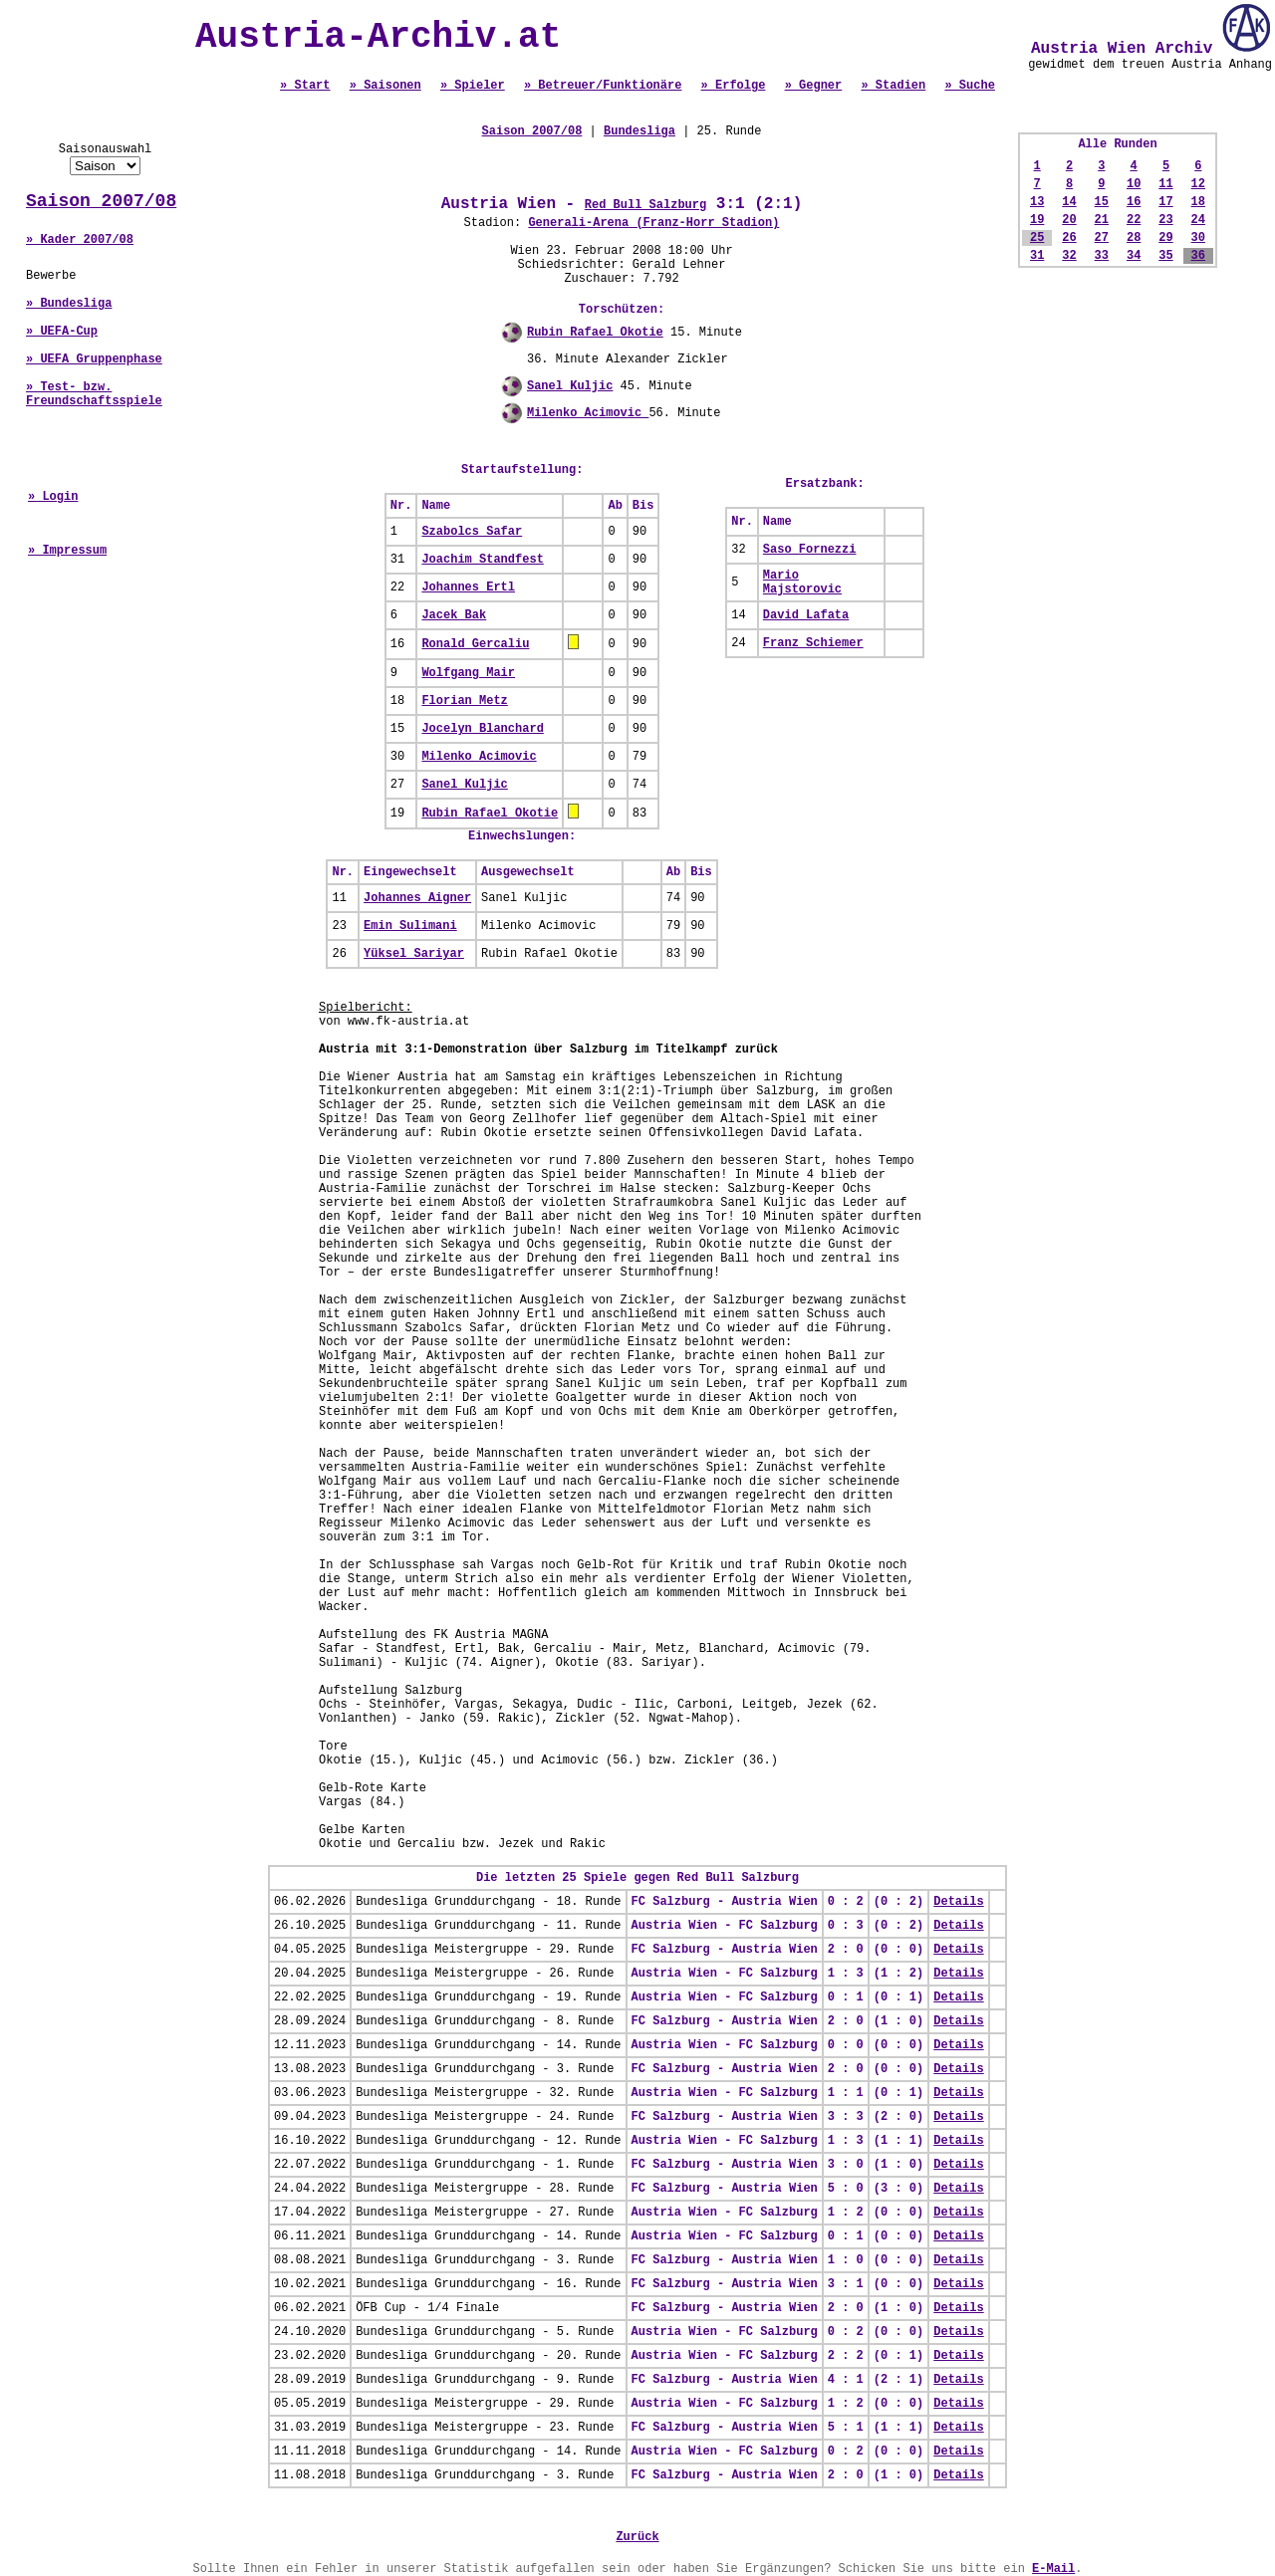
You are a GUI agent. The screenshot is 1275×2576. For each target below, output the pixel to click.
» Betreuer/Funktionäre (602, 86)
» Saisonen (385, 86)
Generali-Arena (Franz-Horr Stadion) (653, 223)
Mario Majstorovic (802, 582)
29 (1165, 238)
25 (1037, 238)
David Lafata (806, 615)
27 (1102, 238)
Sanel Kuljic (570, 386)
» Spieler (472, 86)
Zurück (637, 2537)
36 (1198, 256)
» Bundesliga (69, 304)
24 (1198, 220)
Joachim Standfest (482, 560)
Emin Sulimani (410, 926)
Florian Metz (464, 701)
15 (1102, 202)
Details (958, 1902)
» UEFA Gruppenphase (94, 359)
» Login (53, 497)
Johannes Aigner (417, 898)
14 (1069, 202)
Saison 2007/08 (101, 201)
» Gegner (814, 86)
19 (1037, 220)
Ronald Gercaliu (475, 644)
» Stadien (893, 86)
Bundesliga (639, 131)
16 (1134, 202)
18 (1198, 202)
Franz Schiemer (813, 643)
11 (1165, 184)
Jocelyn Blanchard (482, 729)
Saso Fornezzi (810, 550)
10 (1134, 184)
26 (1069, 238)
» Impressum (67, 551)
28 (1134, 238)
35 (1165, 256)
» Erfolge (733, 86)
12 (1198, 184)
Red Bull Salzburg (645, 205)
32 (1069, 256)
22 (1134, 220)
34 (1134, 256)
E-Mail (1053, 2569)
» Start (305, 86)
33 (1102, 256)
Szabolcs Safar (471, 532)
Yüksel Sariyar (414, 954)
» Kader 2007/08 (79, 240)
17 (1165, 202)
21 (1102, 220)
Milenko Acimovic (587, 413)
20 (1069, 220)
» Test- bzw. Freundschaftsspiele (94, 394)
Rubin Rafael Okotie (595, 333)
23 (1165, 220)
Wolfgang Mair (468, 673)
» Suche (969, 86)
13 (1037, 202)
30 (1198, 238)
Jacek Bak (453, 615)
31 (1037, 256)
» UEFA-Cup (62, 332)
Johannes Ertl (468, 587)
